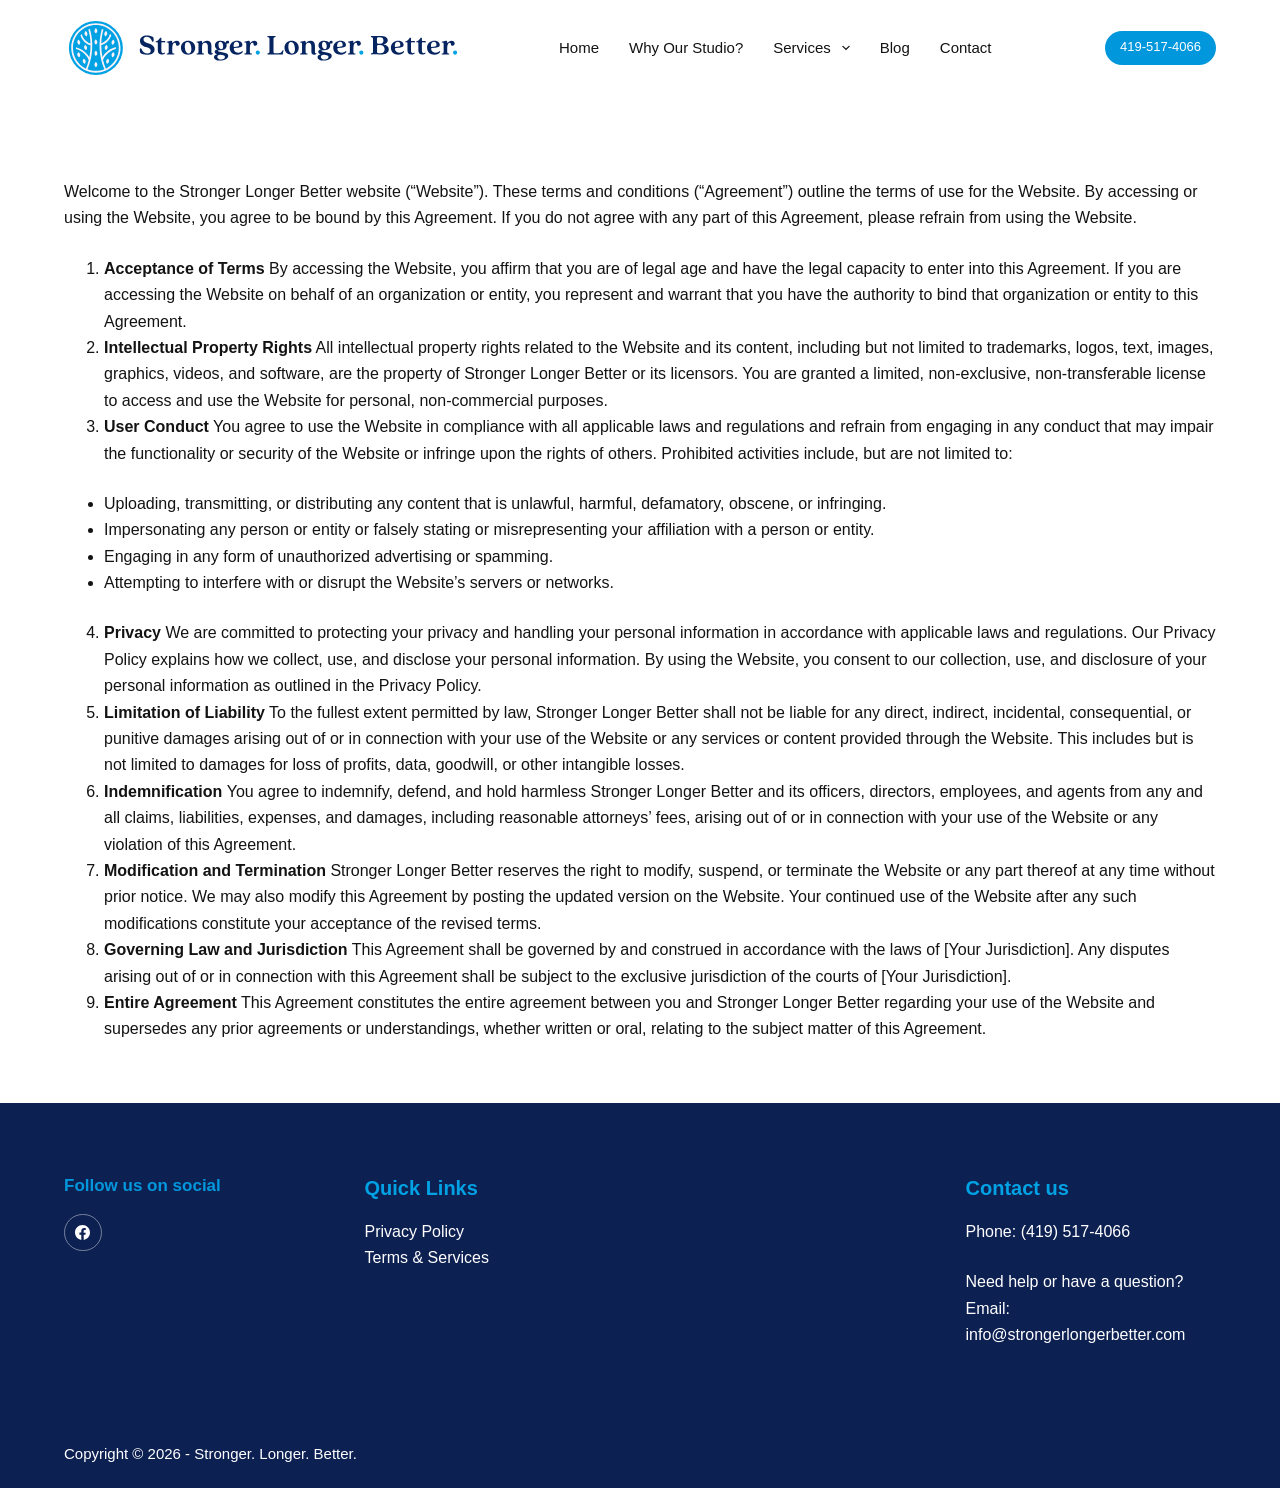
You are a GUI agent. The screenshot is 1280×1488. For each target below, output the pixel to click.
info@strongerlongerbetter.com (1076, 1334)
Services (815, 48)
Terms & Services (427, 1257)
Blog (895, 47)
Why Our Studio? (686, 47)
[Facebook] (83, 1233)
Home (579, 47)
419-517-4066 (1160, 46)
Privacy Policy (415, 1231)
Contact (966, 47)
